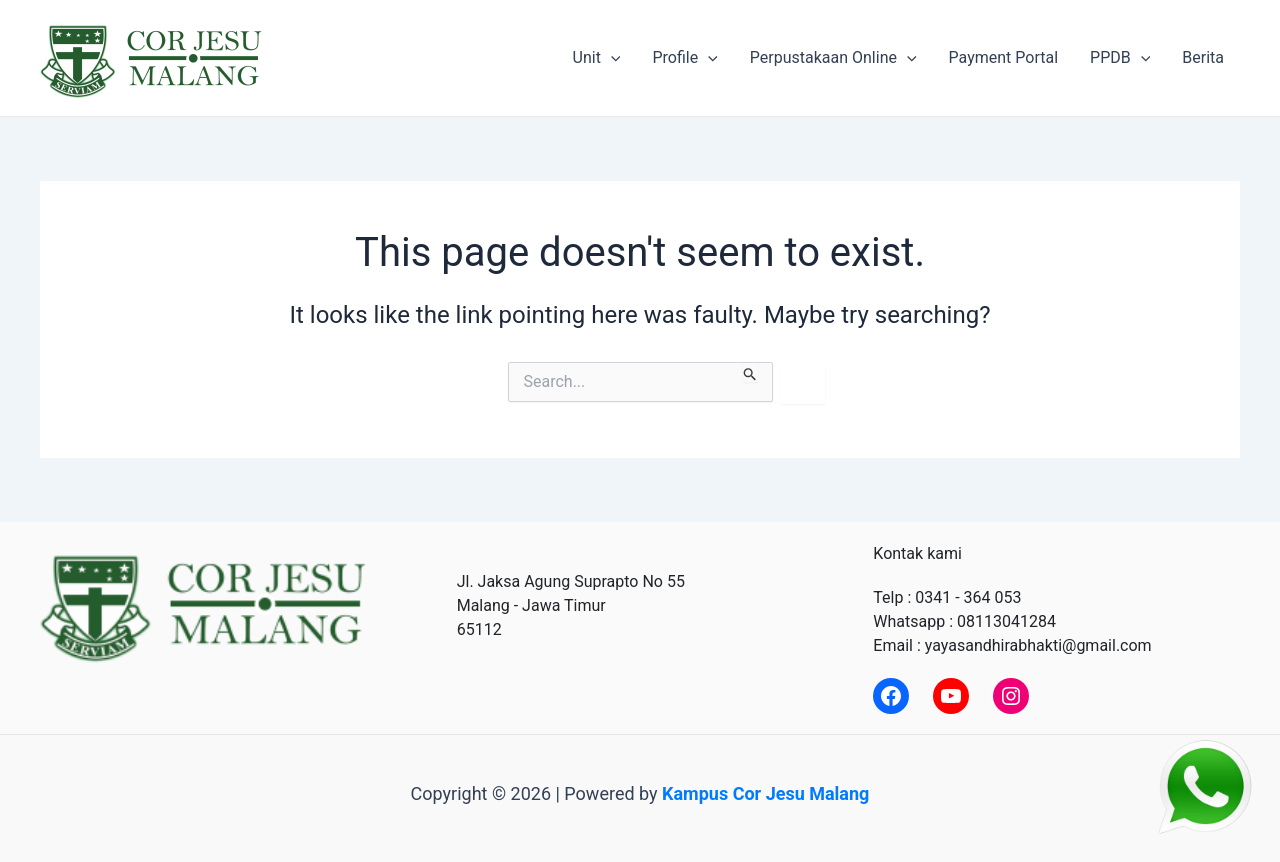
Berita (1203, 57)
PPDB (1120, 58)
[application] (611, 58)
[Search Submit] (750, 372)
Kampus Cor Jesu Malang (765, 793)
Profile (684, 58)
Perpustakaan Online (833, 58)
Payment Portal (1003, 57)
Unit (597, 58)
